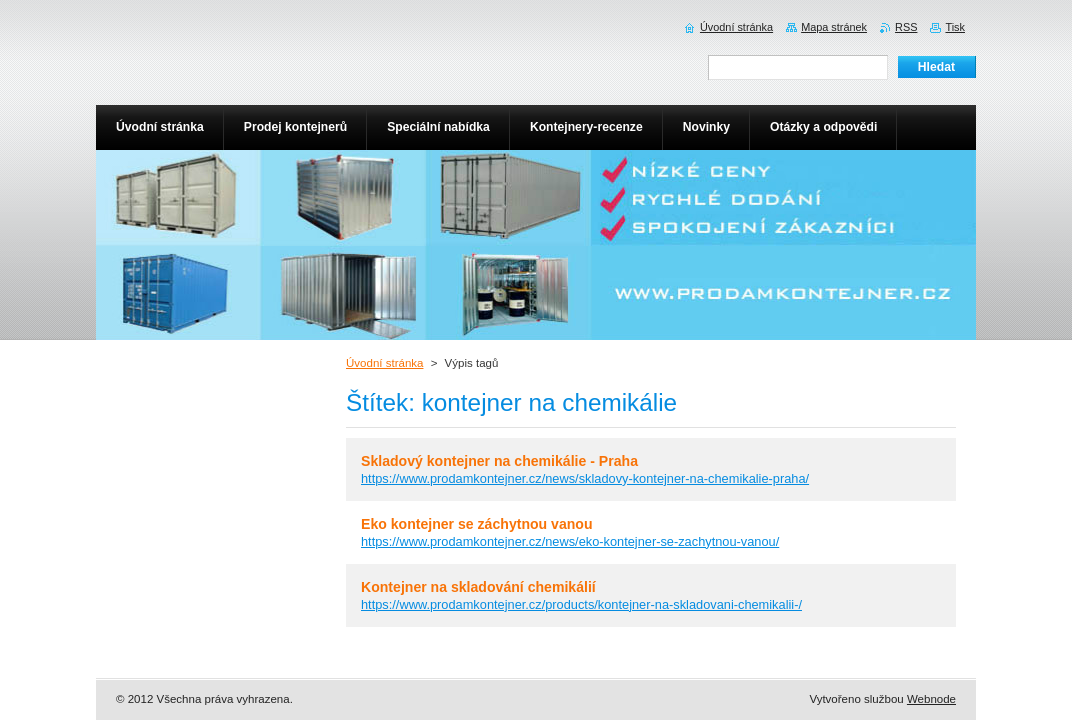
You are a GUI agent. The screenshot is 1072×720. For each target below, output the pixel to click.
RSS (906, 27)
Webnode (931, 699)
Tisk (955, 27)
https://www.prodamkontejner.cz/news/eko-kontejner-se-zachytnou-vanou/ (570, 541)
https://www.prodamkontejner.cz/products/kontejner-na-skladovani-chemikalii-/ (581, 604)
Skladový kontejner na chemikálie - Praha (499, 461)
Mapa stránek (834, 27)
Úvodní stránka (384, 363)
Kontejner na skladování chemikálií (478, 587)
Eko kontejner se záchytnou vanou (477, 524)
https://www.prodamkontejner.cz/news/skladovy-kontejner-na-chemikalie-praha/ (585, 478)
